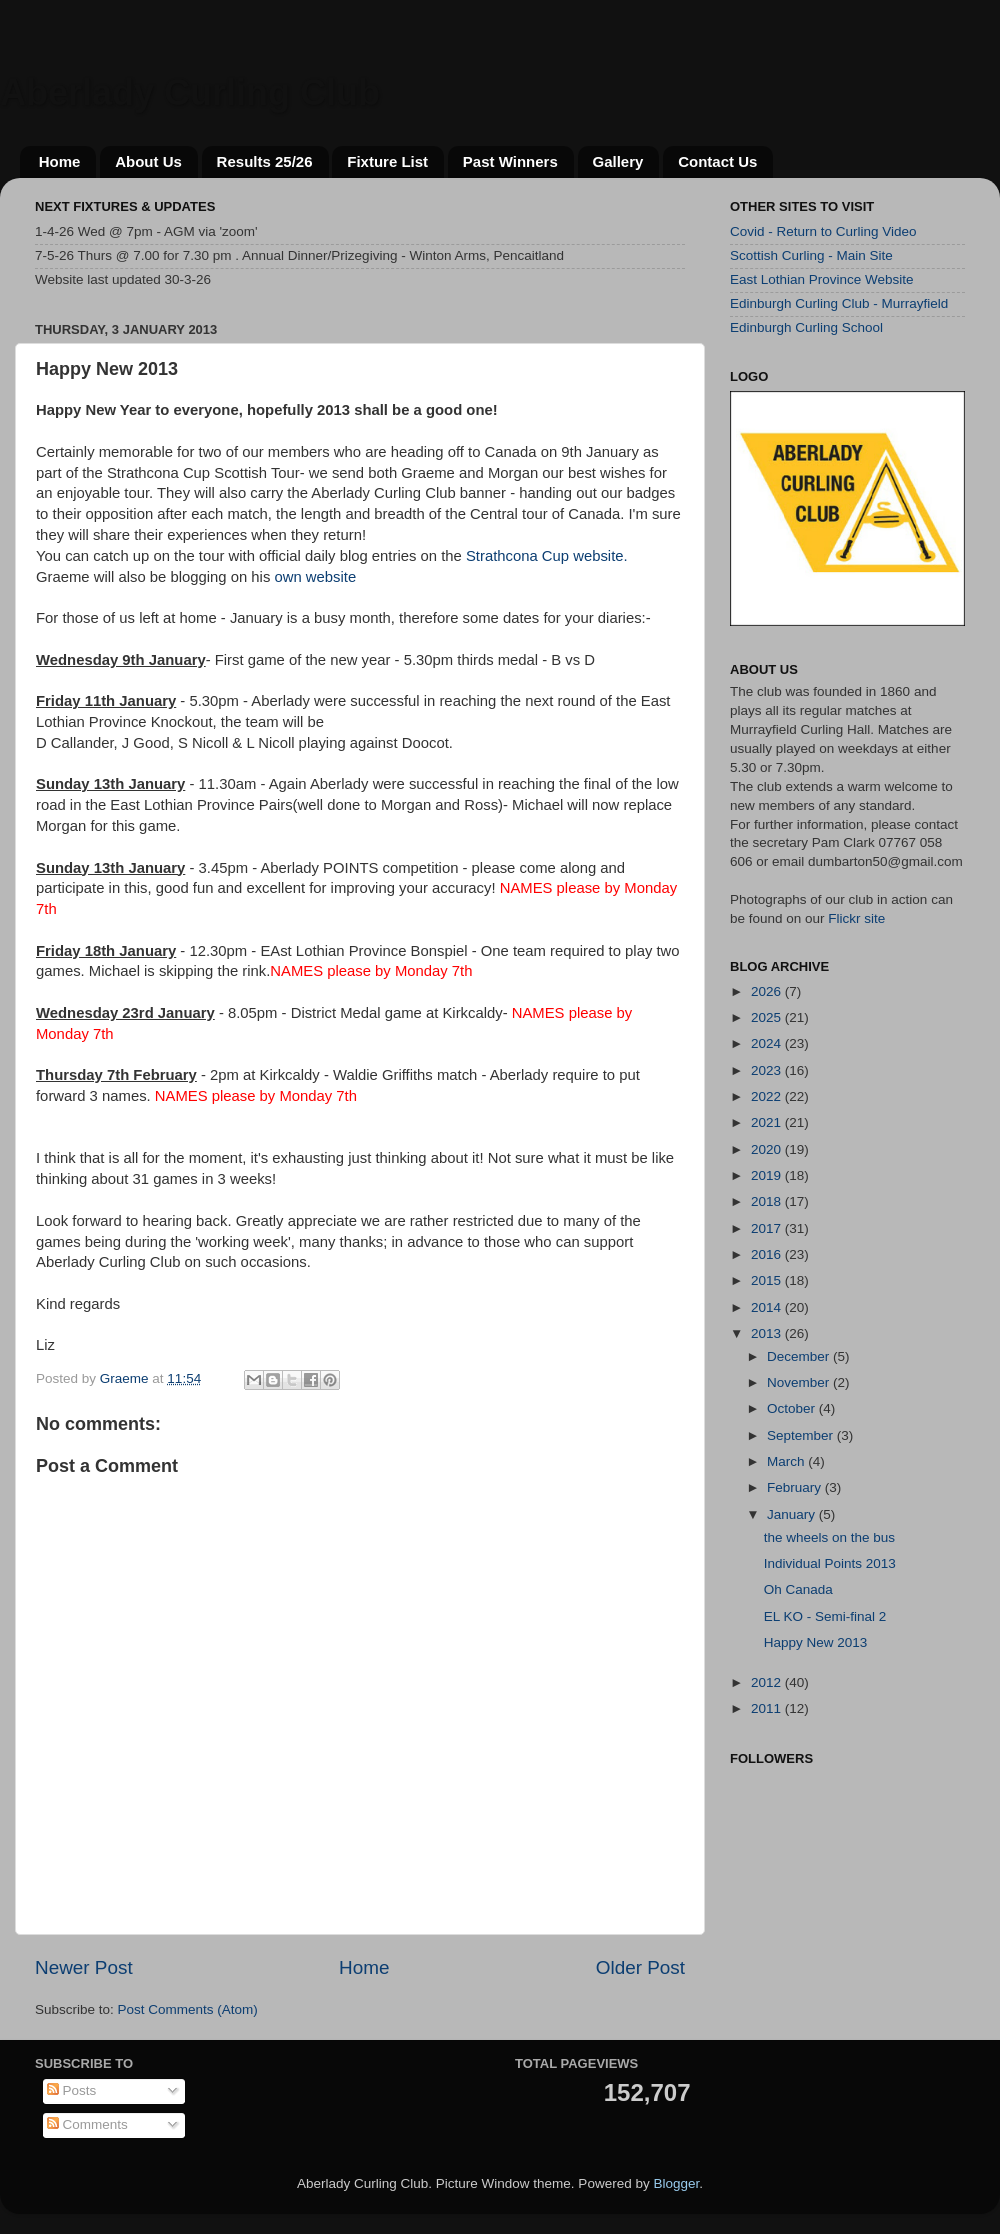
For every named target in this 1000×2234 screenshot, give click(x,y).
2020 (768, 1149)
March (787, 1461)
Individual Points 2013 (830, 1563)
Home (60, 161)
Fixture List (387, 161)
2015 (768, 1280)
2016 (768, 1254)
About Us (148, 161)
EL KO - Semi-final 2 (825, 1616)
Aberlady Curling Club (190, 92)
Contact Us (717, 161)
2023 (768, 1070)
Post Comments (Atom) (188, 2009)
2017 (768, 1228)
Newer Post (84, 1967)
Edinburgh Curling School (806, 327)
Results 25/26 (265, 161)
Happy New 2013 (816, 1642)
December (800, 1356)
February (796, 1487)
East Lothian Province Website (822, 279)
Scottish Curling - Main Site (811, 255)
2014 (768, 1307)
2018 (768, 1201)
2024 (768, 1043)
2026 (768, 991)
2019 (768, 1175)
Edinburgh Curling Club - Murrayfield (839, 303)
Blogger (676, 2183)
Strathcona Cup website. (547, 556)
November (800, 1382)
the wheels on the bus (829, 1537)
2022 (768, 1096)
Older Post (640, 1967)
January (793, 1514)
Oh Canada (798, 1589)
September (802, 1435)
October (793, 1408)
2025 (768, 1017)
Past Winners (510, 161)
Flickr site (856, 918)
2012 (768, 1682)
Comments (87, 2124)
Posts (72, 2090)
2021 (768, 1122)
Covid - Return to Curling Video (823, 231)
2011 (768, 1708)
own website (315, 577)
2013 (768, 1333)
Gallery (618, 161)
